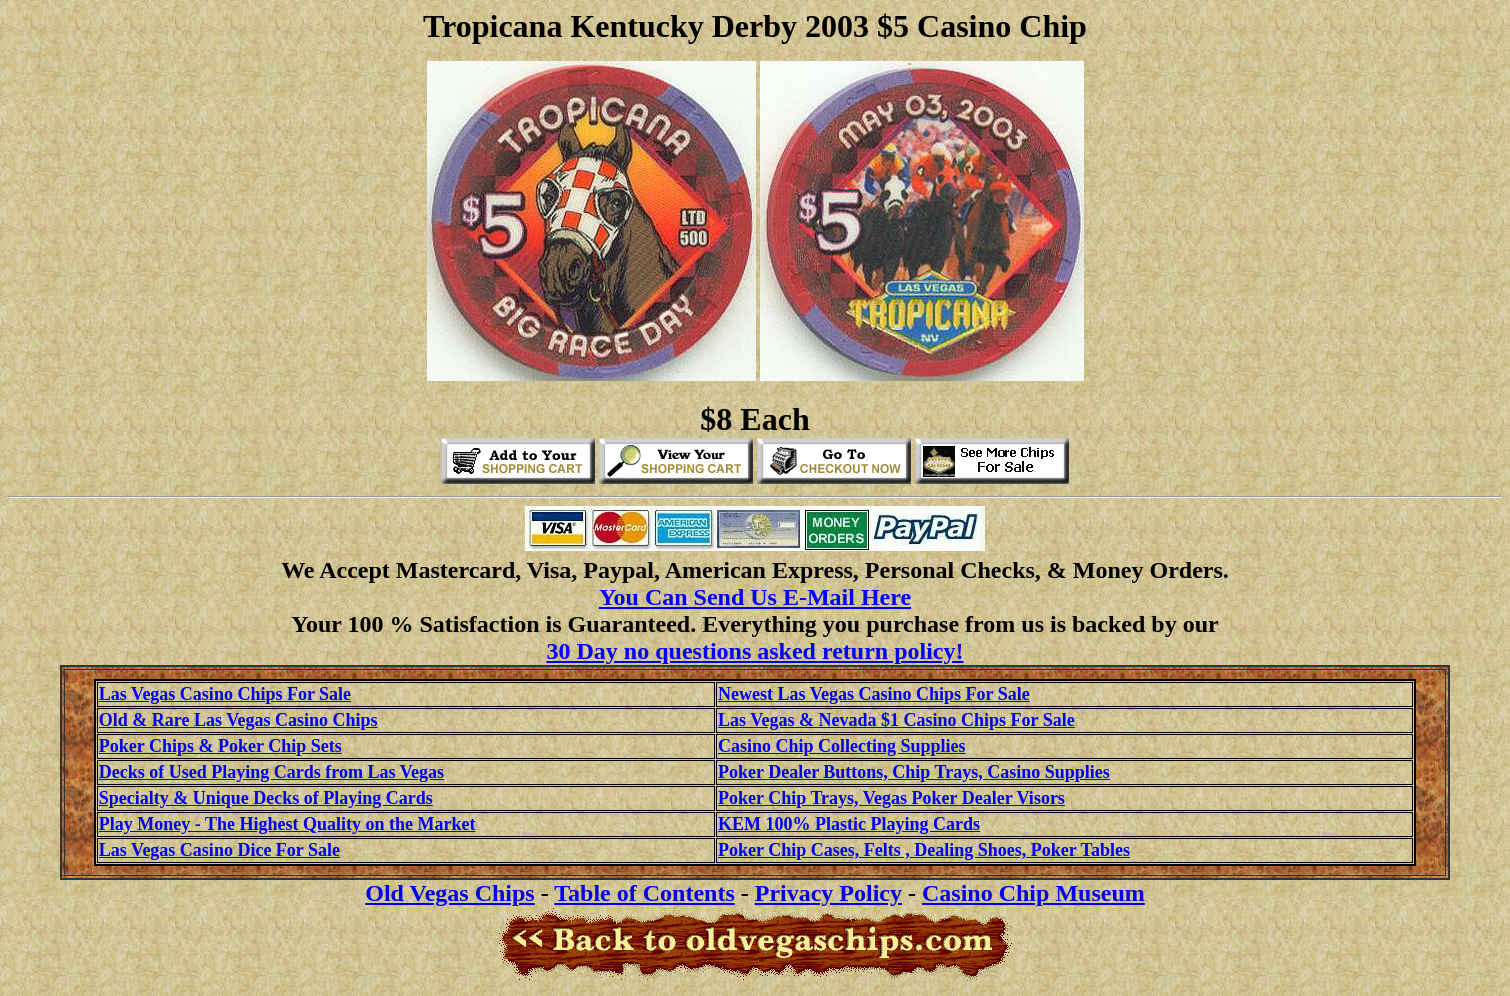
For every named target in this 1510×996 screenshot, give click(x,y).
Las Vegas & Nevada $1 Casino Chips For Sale (896, 720)
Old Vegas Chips (449, 893)
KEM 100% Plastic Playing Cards (849, 824)
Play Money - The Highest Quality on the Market (287, 824)
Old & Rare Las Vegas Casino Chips (238, 720)
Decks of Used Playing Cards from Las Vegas (271, 772)
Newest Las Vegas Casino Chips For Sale (874, 694)
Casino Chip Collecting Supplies (842, 746)
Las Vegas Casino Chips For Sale (225, 694)
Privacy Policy (828, 893)
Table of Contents (644, 893)
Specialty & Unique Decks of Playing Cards (266, 798)
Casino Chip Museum (1033, 893)
